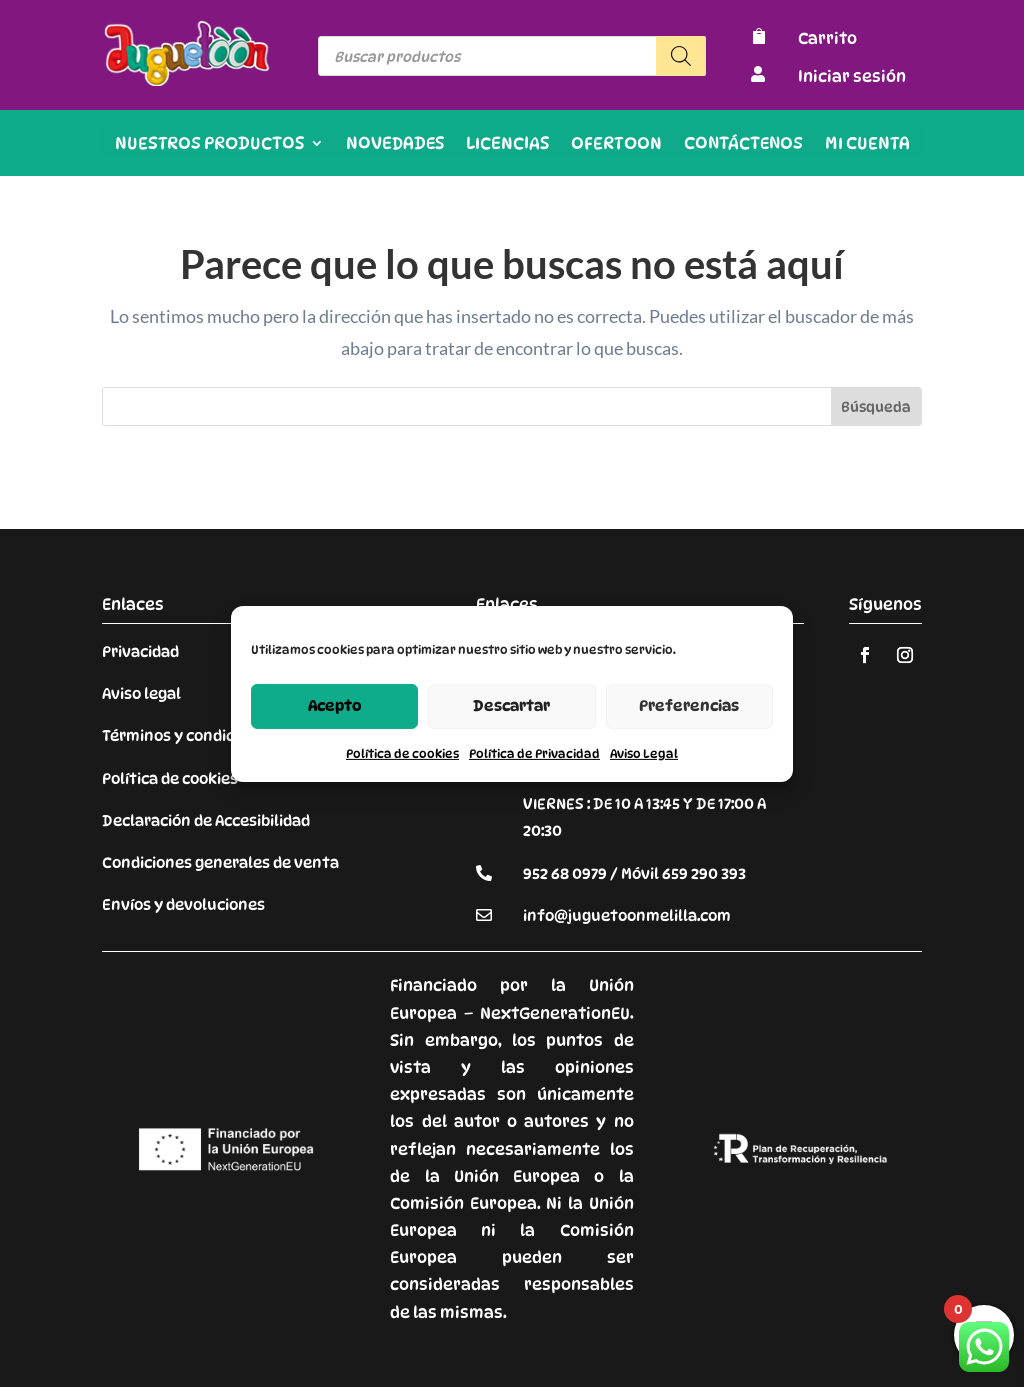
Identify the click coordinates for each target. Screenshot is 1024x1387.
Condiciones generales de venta (220, 863)
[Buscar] (681, 56)
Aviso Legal (644, 752)
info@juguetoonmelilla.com (627, 916)
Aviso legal (141, 694)
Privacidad (140, 652)
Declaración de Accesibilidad (206, 821)
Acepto (335, 706)
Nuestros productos (209, 144)
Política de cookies (402, 752)
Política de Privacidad (534, 752)
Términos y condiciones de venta (222, 736)
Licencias (507, 144)
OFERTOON (616, 144)
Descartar (511, 706)
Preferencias (689, 706)
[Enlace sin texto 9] (187, 80)
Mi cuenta (867, 144)
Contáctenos (743, 144)
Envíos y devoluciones (183, 905)
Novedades (395, 144)
